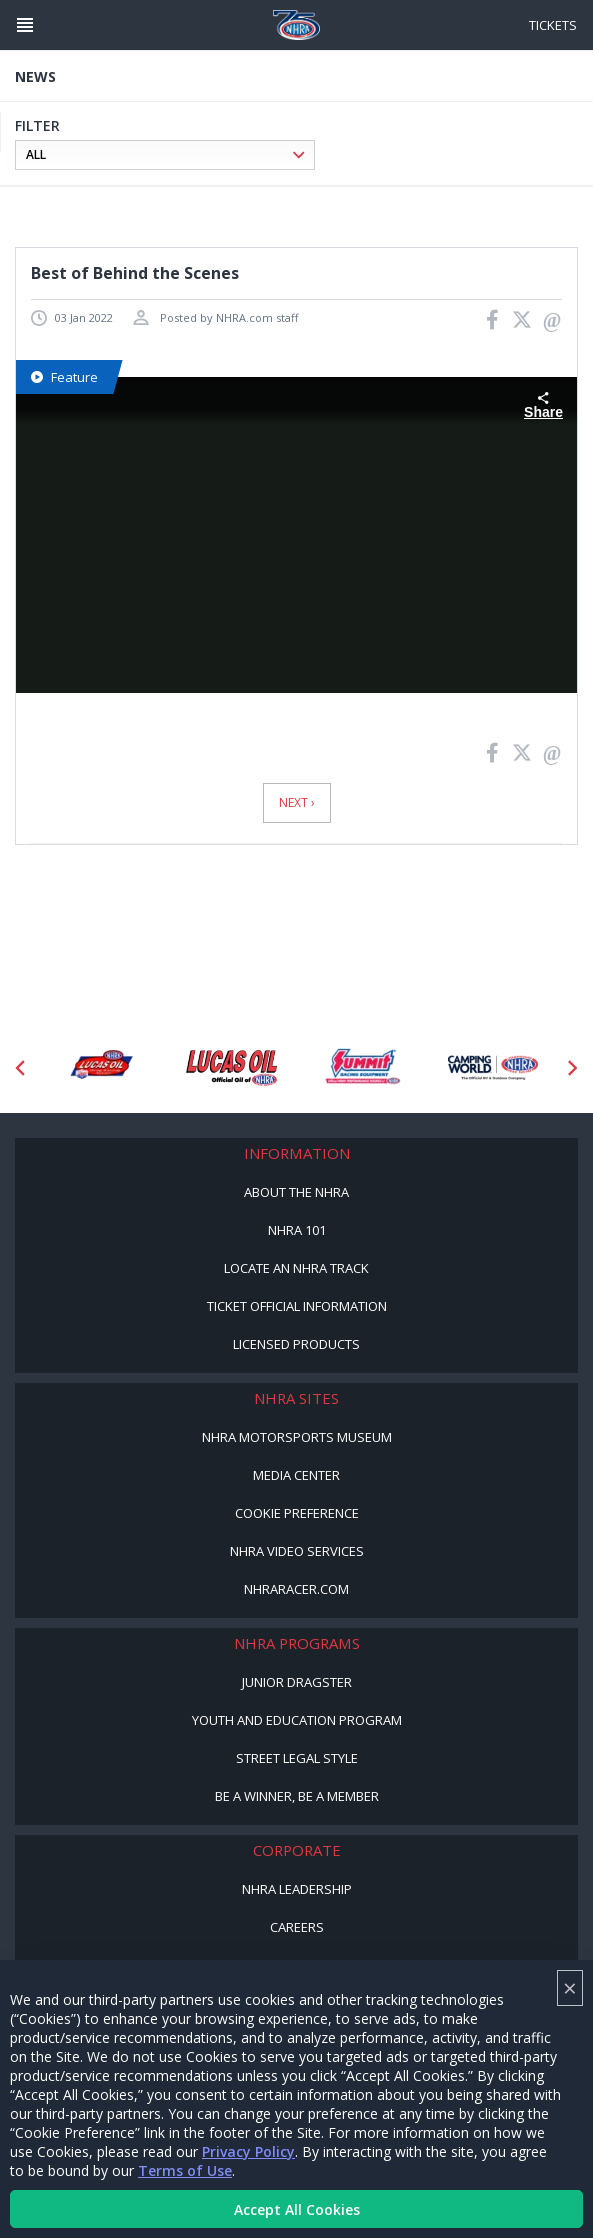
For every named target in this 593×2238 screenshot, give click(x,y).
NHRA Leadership (297, 1889)
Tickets (553, 25)
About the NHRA (296, 1192)
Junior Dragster (297, 1682)
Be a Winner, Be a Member (297, 1796)
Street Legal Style (297, 1758)
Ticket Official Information (297, 1306)
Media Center (296, 1475)
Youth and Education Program (297, 1720)
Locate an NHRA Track (296, 1268)
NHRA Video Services (297, 1551)
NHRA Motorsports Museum (297, 1437)
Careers (297, 1927)
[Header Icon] (25, 25)
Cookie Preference (297, 1513)
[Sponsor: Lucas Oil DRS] (100, 1067)
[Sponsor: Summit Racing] (362, 1067)
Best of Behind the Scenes (135, 273)
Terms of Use (185, 2170)
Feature (64, 377)
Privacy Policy (248, 2151)
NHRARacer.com (296, 1589)
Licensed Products (296, 1344)
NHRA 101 (297, 1230)
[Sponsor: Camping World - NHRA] (493, 1067)
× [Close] (570, 1987)
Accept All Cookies (297, 2209)
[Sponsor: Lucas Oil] (231, 1067)
